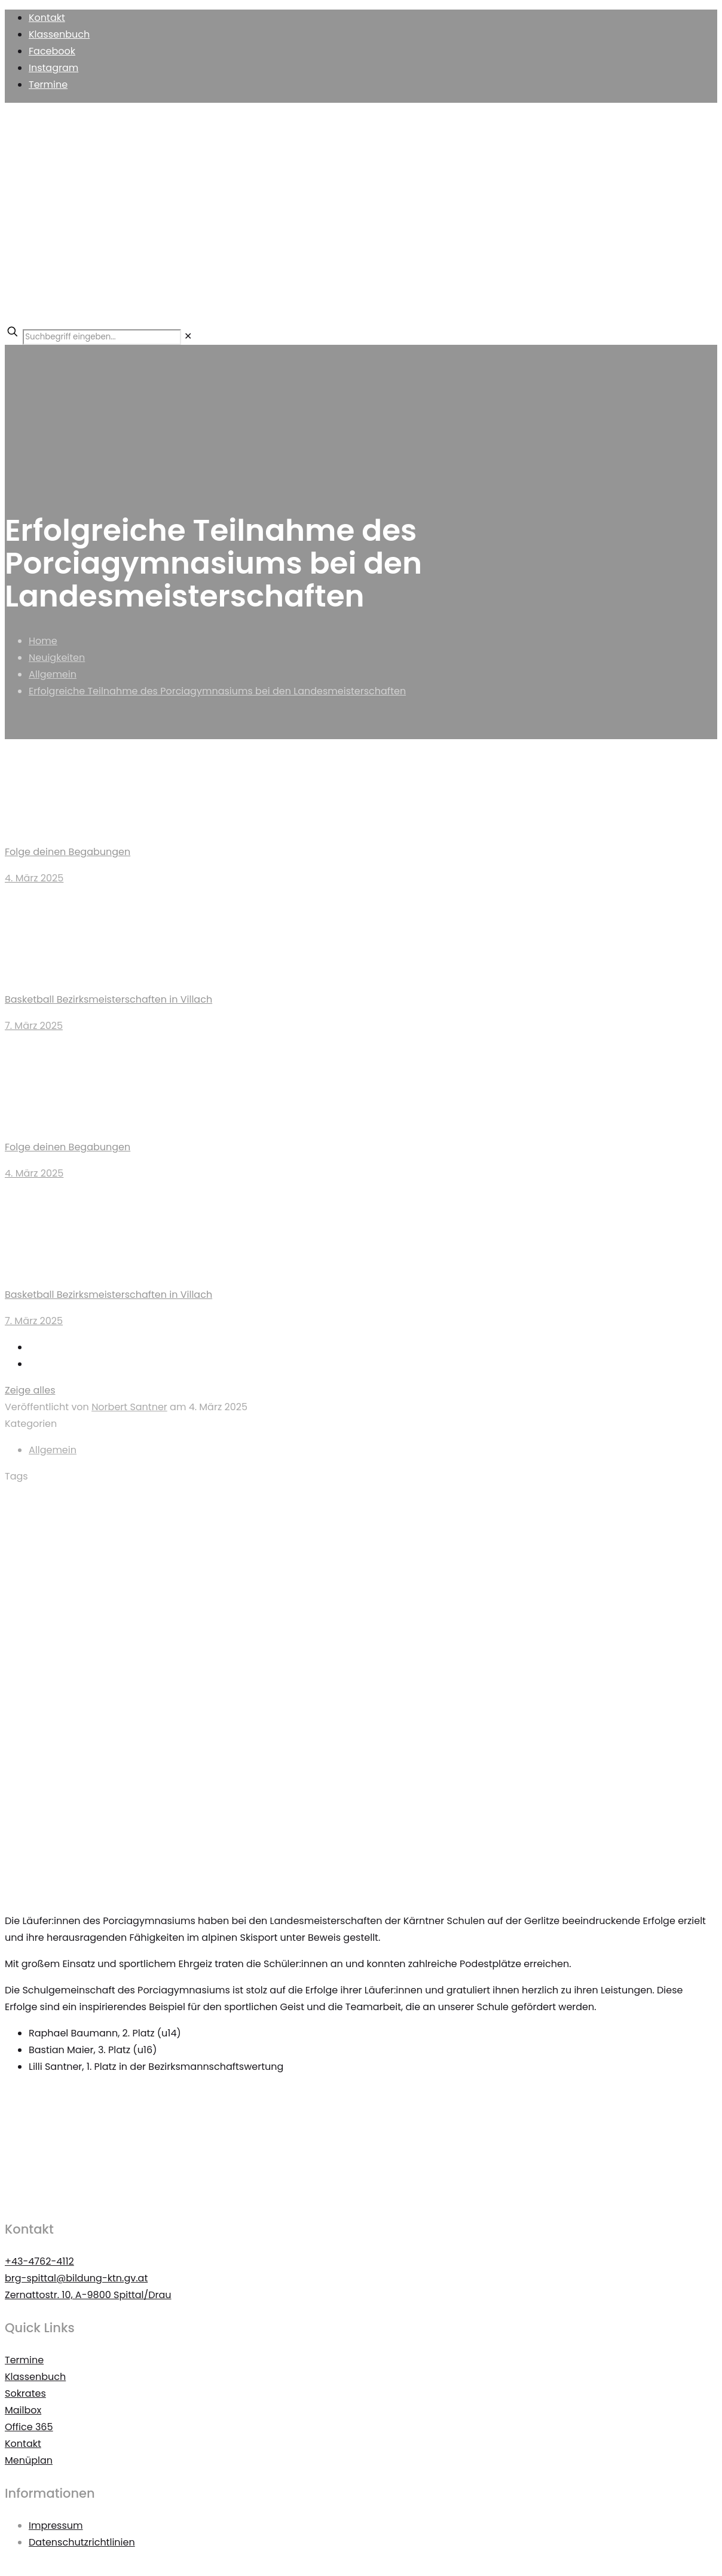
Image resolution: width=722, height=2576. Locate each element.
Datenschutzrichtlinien (82, 2542)
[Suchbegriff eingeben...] (102, 337)
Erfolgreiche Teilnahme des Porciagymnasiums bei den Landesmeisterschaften (217, 691)
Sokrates (25, 2393)
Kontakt (47, 17)
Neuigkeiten (57, 657)
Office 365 (29, 2427)
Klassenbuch (59, 34)
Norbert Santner (129, 1407)
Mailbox (23, 2410)
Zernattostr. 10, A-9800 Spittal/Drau (88, 2295)
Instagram (53, 68)
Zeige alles (30, 1390)
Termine (48, 84)
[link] (188, 336)
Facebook (52, 51)
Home (43, 641)
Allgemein (53, 674)
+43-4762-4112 (39, 2261)
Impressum (56, 2525)
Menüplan (29, 2460)
